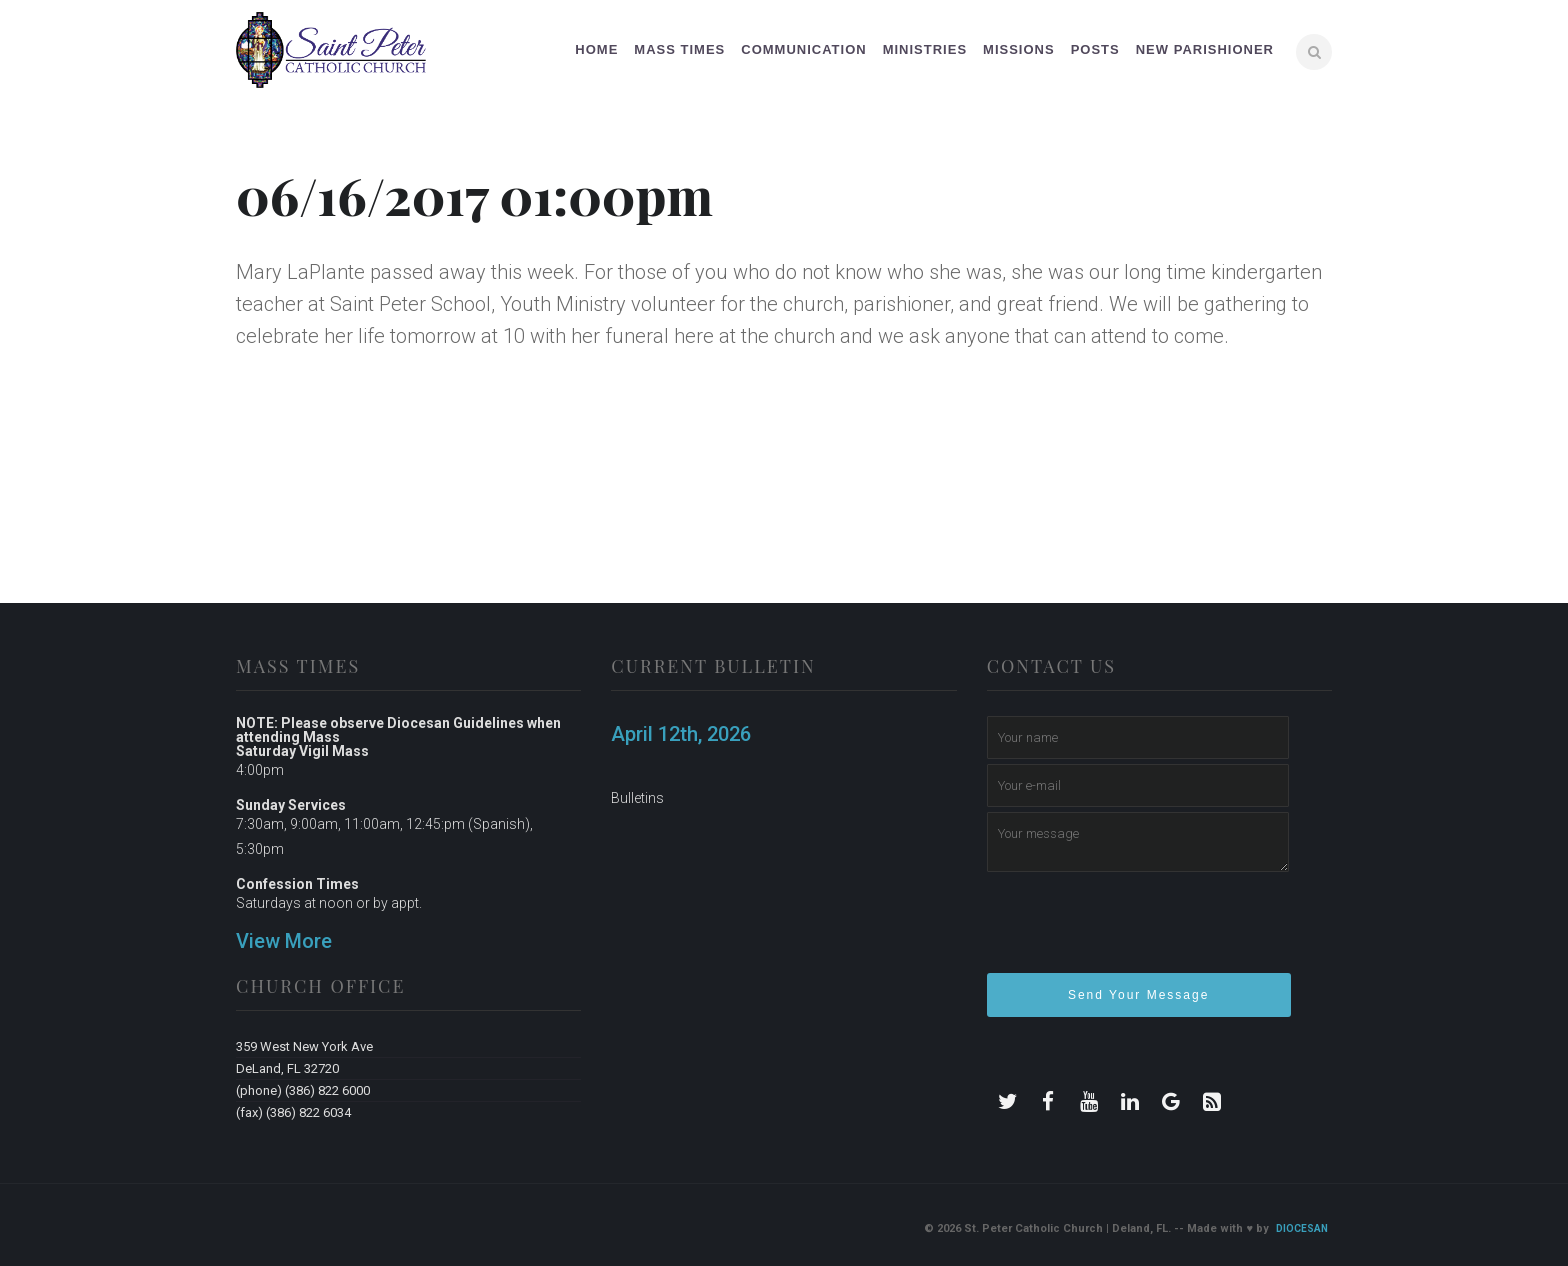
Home (596, 49)
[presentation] (1139, 931)
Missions (1019, 49)
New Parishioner (1205, 49)
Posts (1095, 49)
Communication (803, 49)
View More (284, 941)
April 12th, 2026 (681, 734)
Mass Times (679, 49)
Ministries (925, 49)
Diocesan (1302, 1228)
